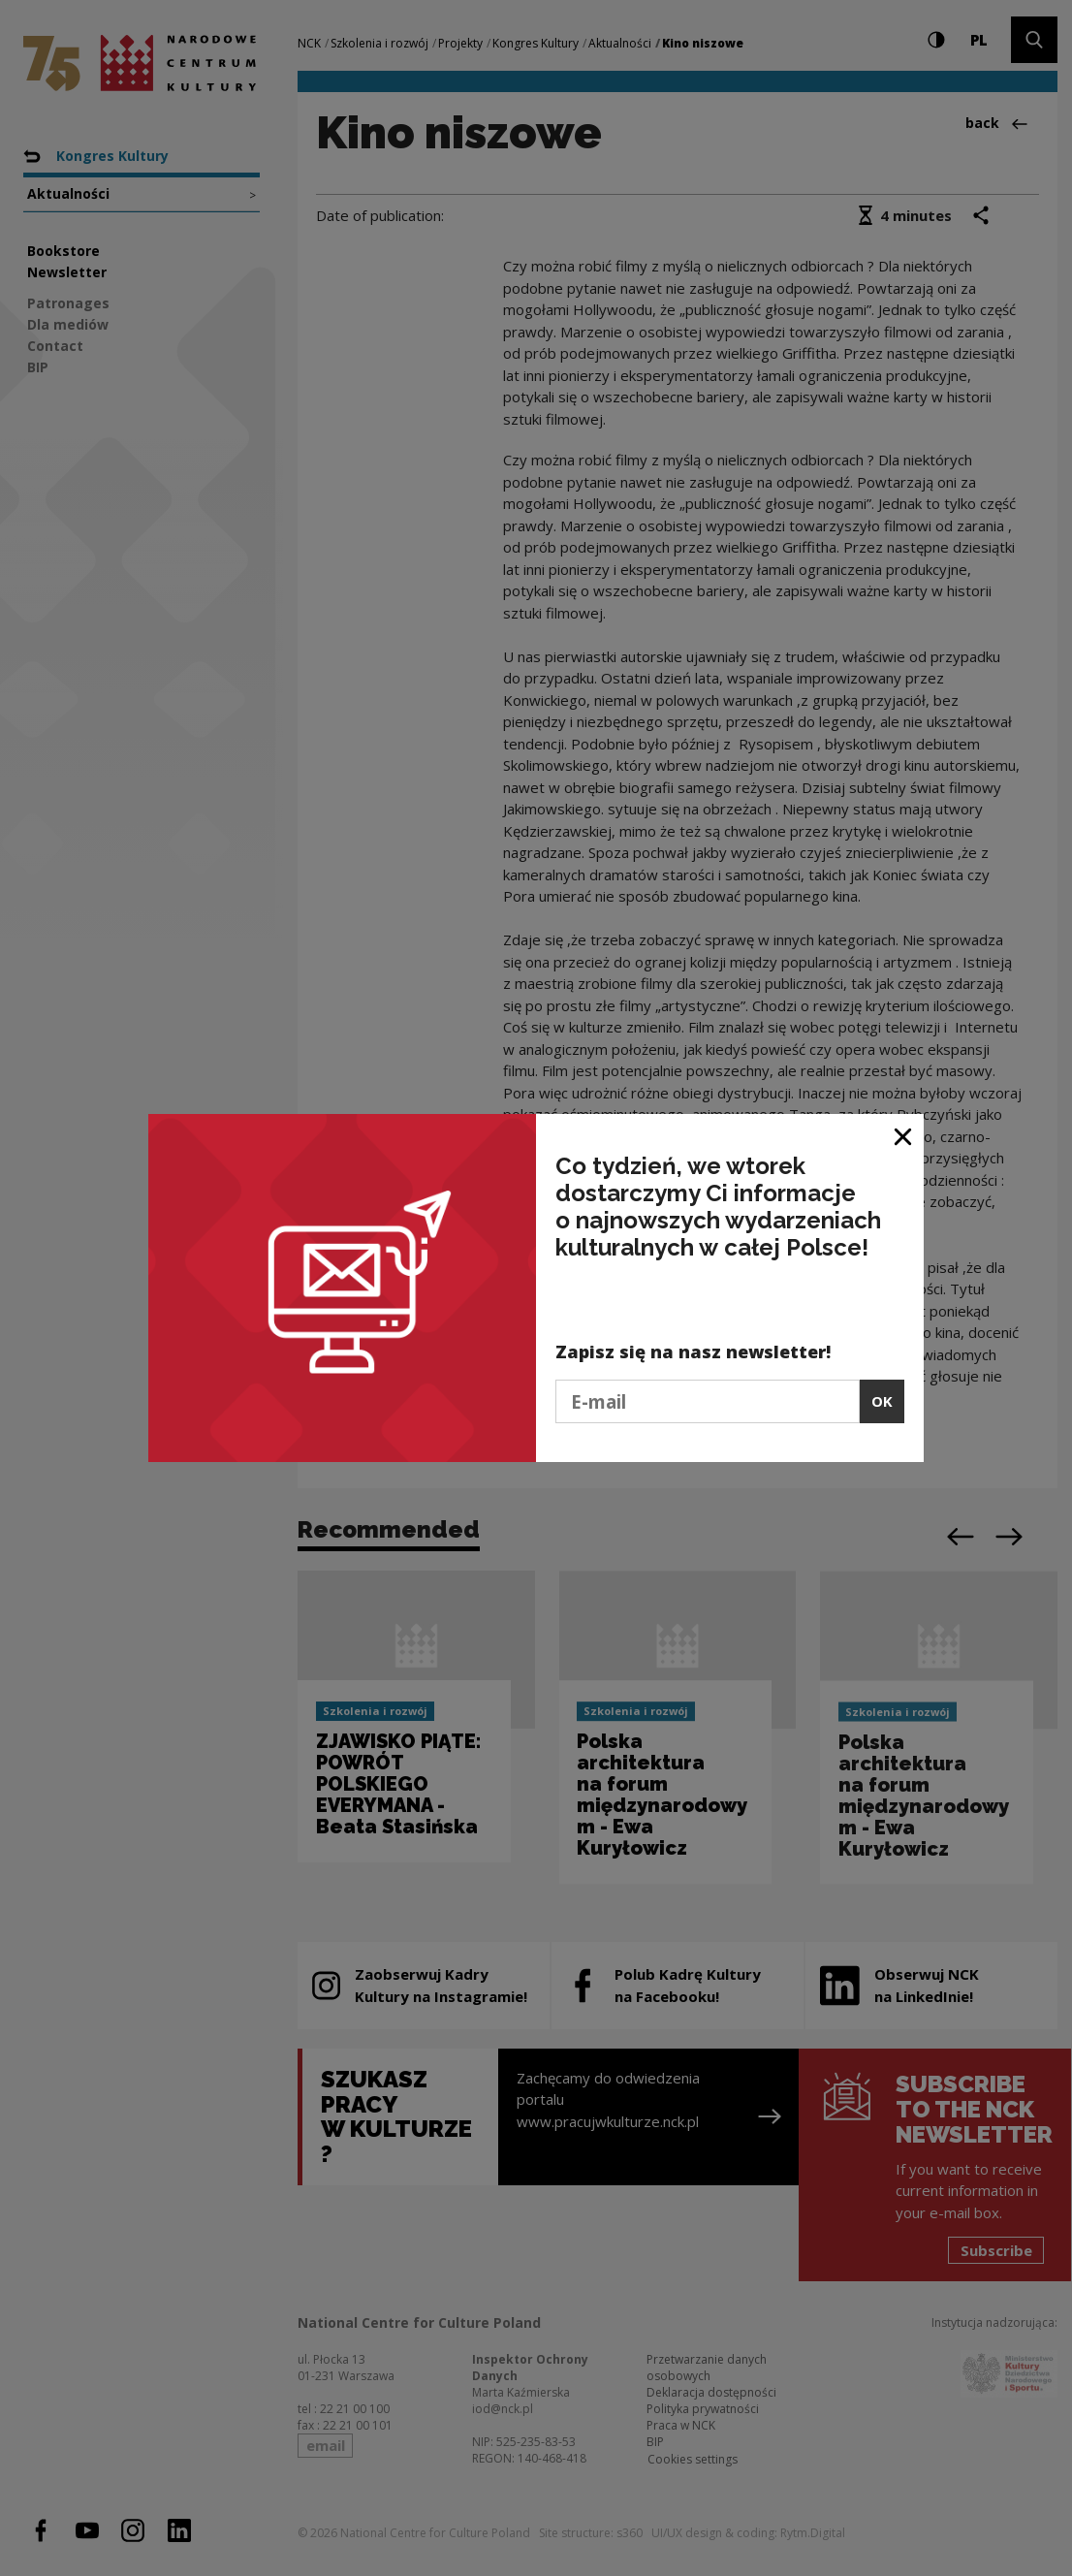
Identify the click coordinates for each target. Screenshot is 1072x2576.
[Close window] (904, 1136)
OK (882, 1401)
